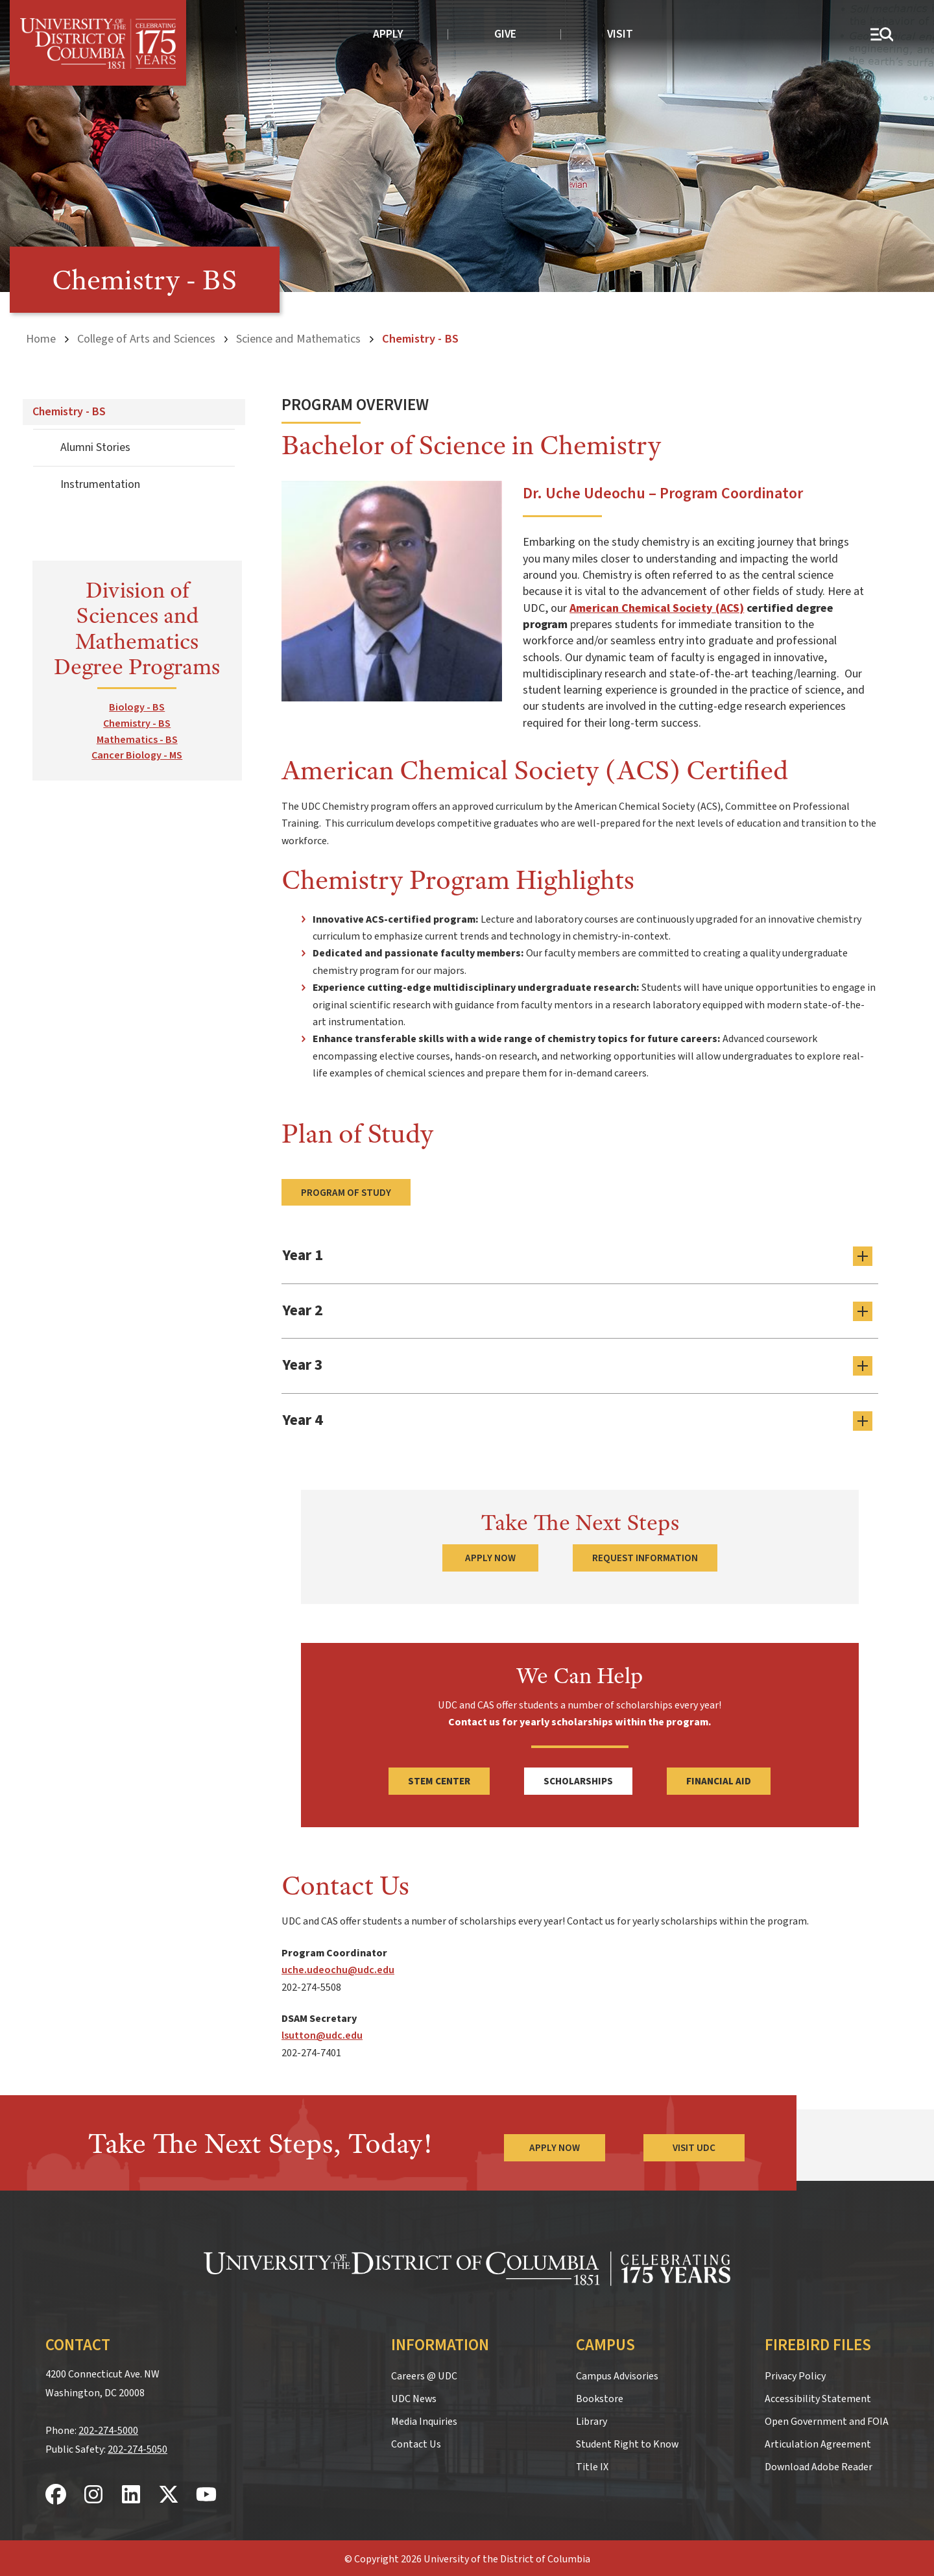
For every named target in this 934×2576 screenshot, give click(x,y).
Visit (620, 34)
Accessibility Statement (818, 2395)
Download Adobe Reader (818, 2464)
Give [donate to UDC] (505, 34)
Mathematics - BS (137, 739)
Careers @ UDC (424, 2373)
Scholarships (578, 1778)
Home (41, 338)
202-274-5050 (137, 2447)
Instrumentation (100, 484)
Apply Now (490, 1555)
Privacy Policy (795, 2373)
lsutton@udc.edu (322, 2033)
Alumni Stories (95, 447)
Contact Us (416, 2441)
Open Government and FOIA (827, 2418)
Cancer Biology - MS (136, 755)
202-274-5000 (108, 2428)
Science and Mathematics (298, 338)
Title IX (592, 2464)
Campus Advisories (617, 2373)
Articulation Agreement (818, 2441)
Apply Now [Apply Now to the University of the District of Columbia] (554, 2145)
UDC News (414, 2395)
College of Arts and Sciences (146, 338)
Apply (388, 34)
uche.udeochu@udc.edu (337, 1967)
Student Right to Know (627, 2441)
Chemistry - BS (69, 412)
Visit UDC (694, 2145)
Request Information (645, 1555)
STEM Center (439, 1778)
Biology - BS (137, 707)
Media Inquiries (424, 2418)
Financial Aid (718, 1778)
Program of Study (346, 1192)
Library (591, 2418)
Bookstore (599, 2395)
